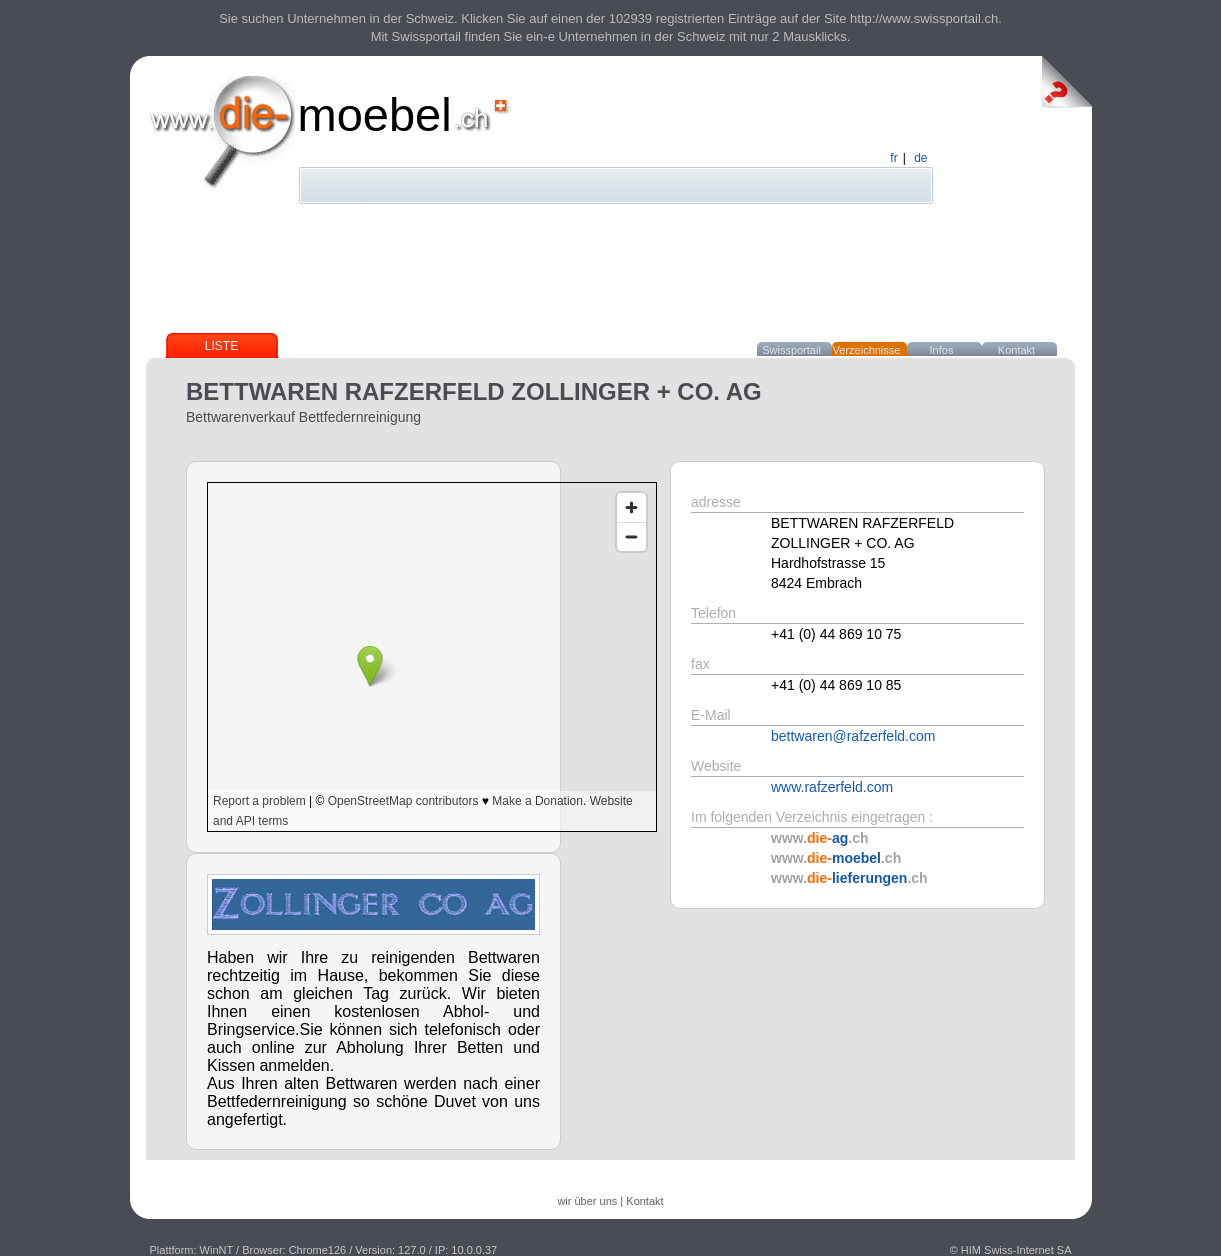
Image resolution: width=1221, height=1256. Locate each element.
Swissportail (791, 350)
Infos (942, 350)
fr (893, 158)
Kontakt (1016, 350)
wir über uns (587, 1201)
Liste (221, 346)
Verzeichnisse (867, 350)
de (920, 158)
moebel (375, 114)
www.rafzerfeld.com (832, 787)
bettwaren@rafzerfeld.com (853, 736)
